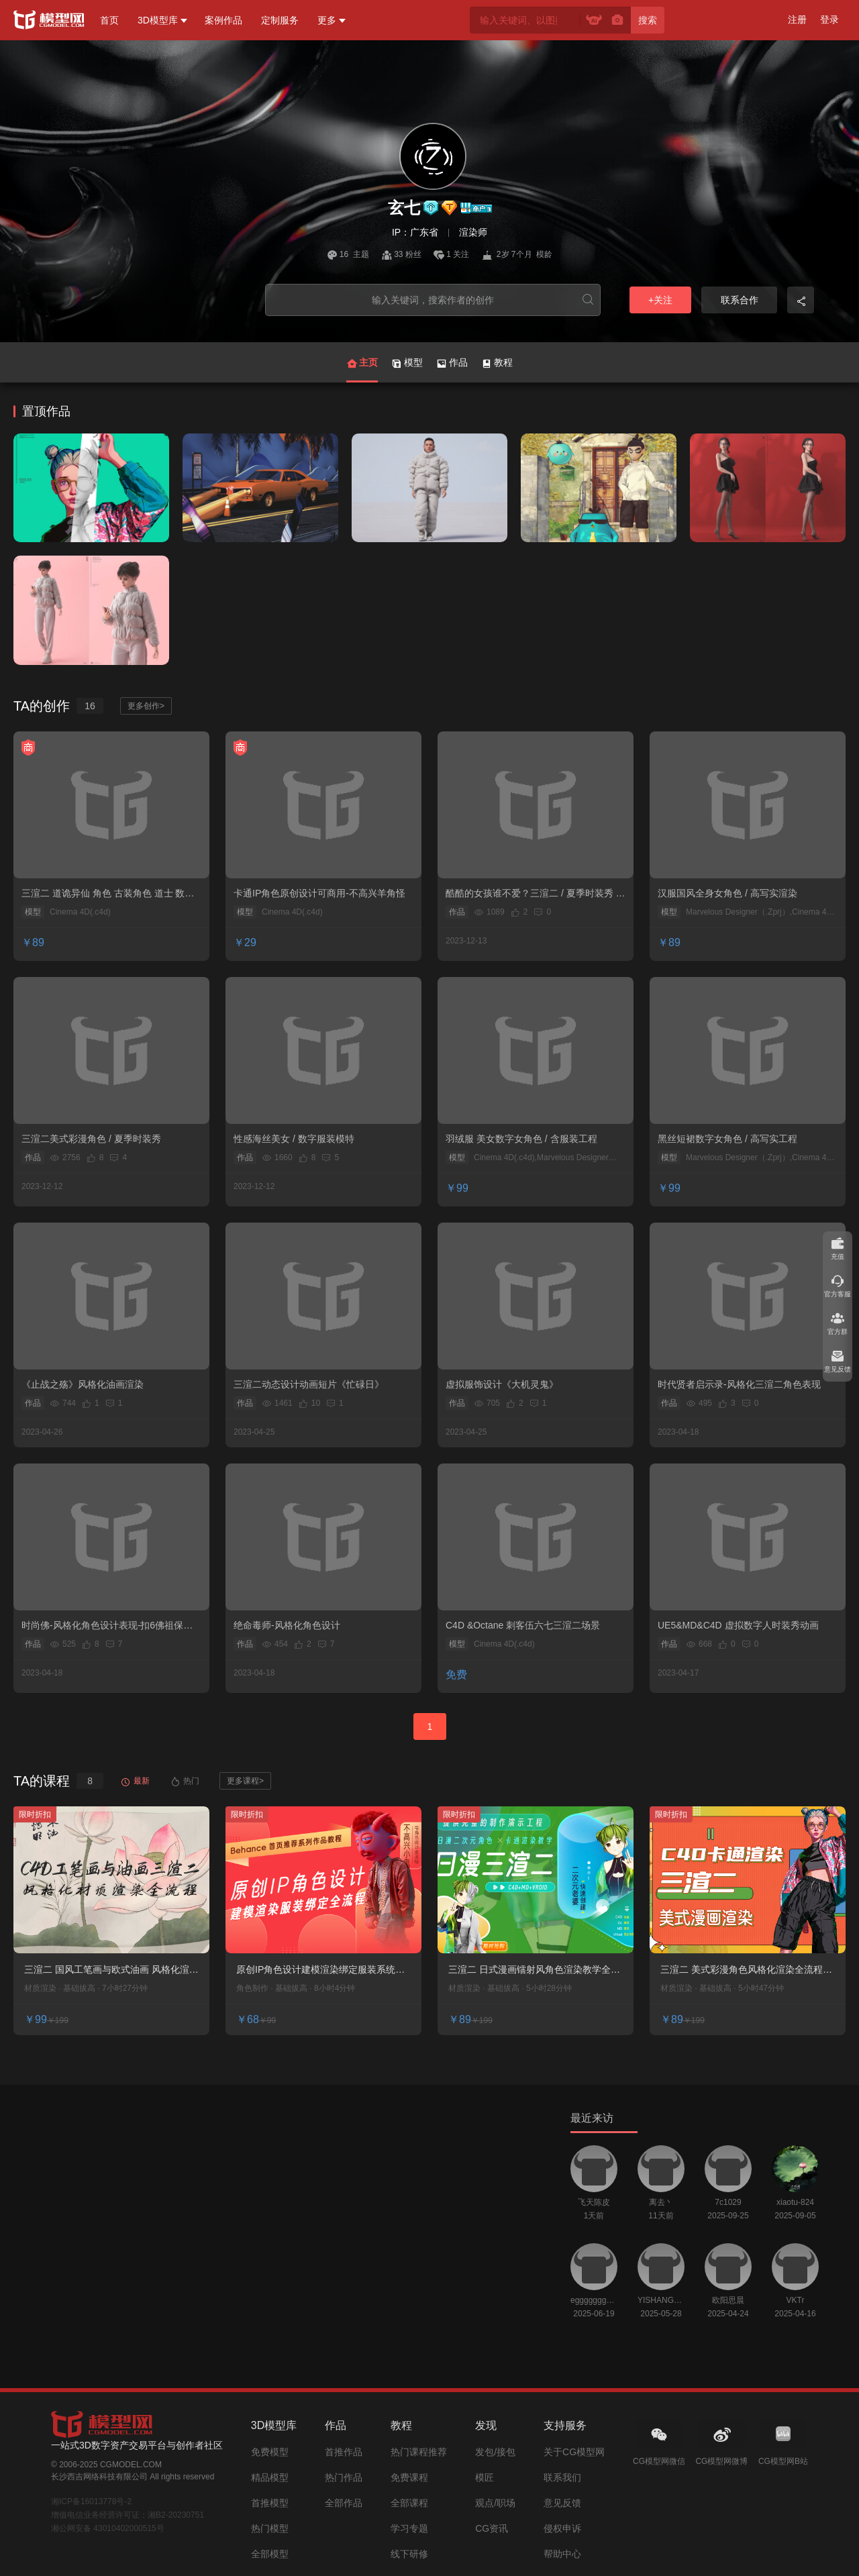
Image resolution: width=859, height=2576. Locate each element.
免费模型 (270, 2451)
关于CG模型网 (574, 2451)
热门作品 (343, 2477)
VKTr (796, 2300)
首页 (109, 20)
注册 (797, 19)
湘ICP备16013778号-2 (91, 2501)
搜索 (647, 20)
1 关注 (452, 254)
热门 (184, 1781)
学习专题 (409, 2528)
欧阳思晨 (728, 2300)
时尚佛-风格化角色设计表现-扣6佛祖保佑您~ (107, 1626)
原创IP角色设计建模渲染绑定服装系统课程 (320, 1970)
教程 (497, 362)
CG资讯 (491, 2528)
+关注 (660, 300)
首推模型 (270, 2502)
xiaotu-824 (795, 2202)
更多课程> (245, 1781)
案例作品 (223, 20)
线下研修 (409, 2553)
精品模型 (270, 2477)
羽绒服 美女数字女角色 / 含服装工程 (521, 1138)
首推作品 (343, 2451)
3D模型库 (158, 20)
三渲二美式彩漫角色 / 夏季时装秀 (91, 1138)
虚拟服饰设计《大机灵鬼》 (502, 1384)
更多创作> (146, 706)
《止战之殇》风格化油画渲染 (82, 1384)
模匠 (484, 2477)
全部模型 (270, 2553)
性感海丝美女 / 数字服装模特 (294, 1138)
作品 (452, 362)
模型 (407, 362)
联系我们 (562, 2477)
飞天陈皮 (594, 2202)
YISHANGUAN (661, 2300)
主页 (362, 369)
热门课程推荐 (419, 2451)
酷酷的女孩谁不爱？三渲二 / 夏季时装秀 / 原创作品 (532, 894)
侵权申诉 (562, 2528)
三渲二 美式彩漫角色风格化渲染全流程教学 (746, 1970)
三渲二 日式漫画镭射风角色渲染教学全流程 (534, 1970)
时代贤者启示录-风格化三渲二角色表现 (739, 1384)
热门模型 (270, 2528)
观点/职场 (495, 2502)
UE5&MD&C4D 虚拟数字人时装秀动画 (738, 1625)
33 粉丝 (402, 254)
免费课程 (409, 2477)
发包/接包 (495, 2451)
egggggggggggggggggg (593, 2300)
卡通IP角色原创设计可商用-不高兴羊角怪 (319, 893)
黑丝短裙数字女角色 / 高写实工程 (727, 1138)
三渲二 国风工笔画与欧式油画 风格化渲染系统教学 (111, 1970)
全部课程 (409, 2502)
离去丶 (661, 2202)
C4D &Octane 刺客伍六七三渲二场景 (523, 1625)
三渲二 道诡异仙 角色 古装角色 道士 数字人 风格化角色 (107, 894)
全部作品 (343, 2502)
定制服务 (280, 20)
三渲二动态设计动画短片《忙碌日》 (309, 1384)
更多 (326, 20)
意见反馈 (562, 2502)
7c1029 (728, 2202)
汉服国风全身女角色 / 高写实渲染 (727, 893)
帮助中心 (562, 2553)
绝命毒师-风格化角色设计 (287, 1625)
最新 (135, 1781)
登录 (829, 19)
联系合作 (739, 300)
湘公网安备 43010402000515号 (107, 2528)
